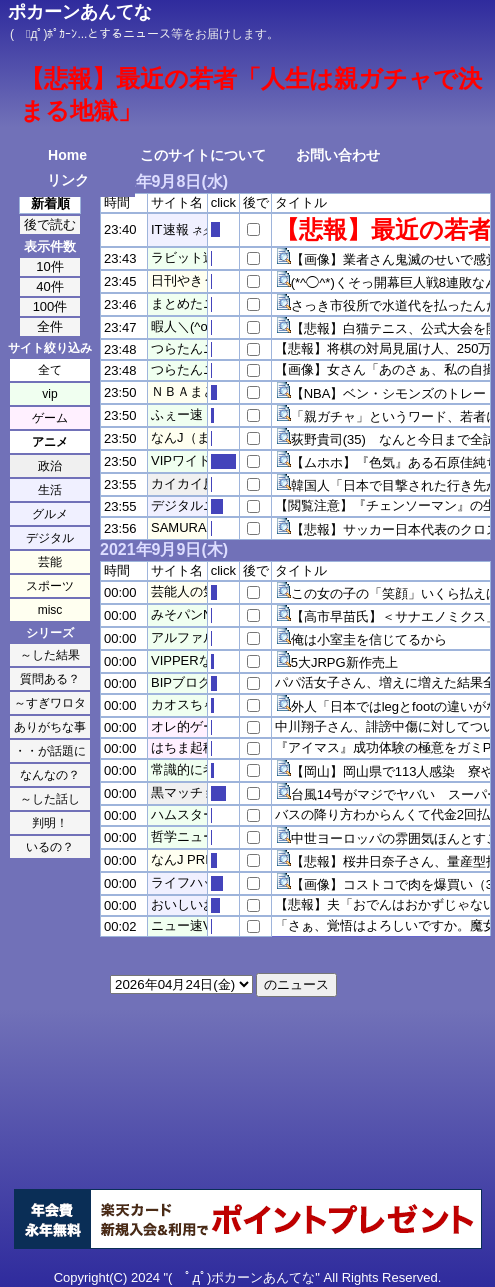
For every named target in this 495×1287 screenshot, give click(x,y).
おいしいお (183, 904)
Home (67, 155)
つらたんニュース (203, 348)
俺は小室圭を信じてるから (369, 639)
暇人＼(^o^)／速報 (204, 326)
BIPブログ (181, 682)
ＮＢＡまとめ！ (196, 391)
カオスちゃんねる (203, 704)
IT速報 (170, 229)
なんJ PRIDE (189, 859)
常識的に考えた (196, 769)
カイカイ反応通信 (203, 483)
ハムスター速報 (196, 814)
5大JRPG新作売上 (344, 662)
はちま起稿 (183, 747)
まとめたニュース (203, 303)
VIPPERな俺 (188, 660)
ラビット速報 (190, 257)
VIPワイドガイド (200, 460)
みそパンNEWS (196, 614)
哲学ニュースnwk (201, 836)
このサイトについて (203, 155)
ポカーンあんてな (80, 12)
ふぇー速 (177, 414)
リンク (68, 180)
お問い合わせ (338, 155)
